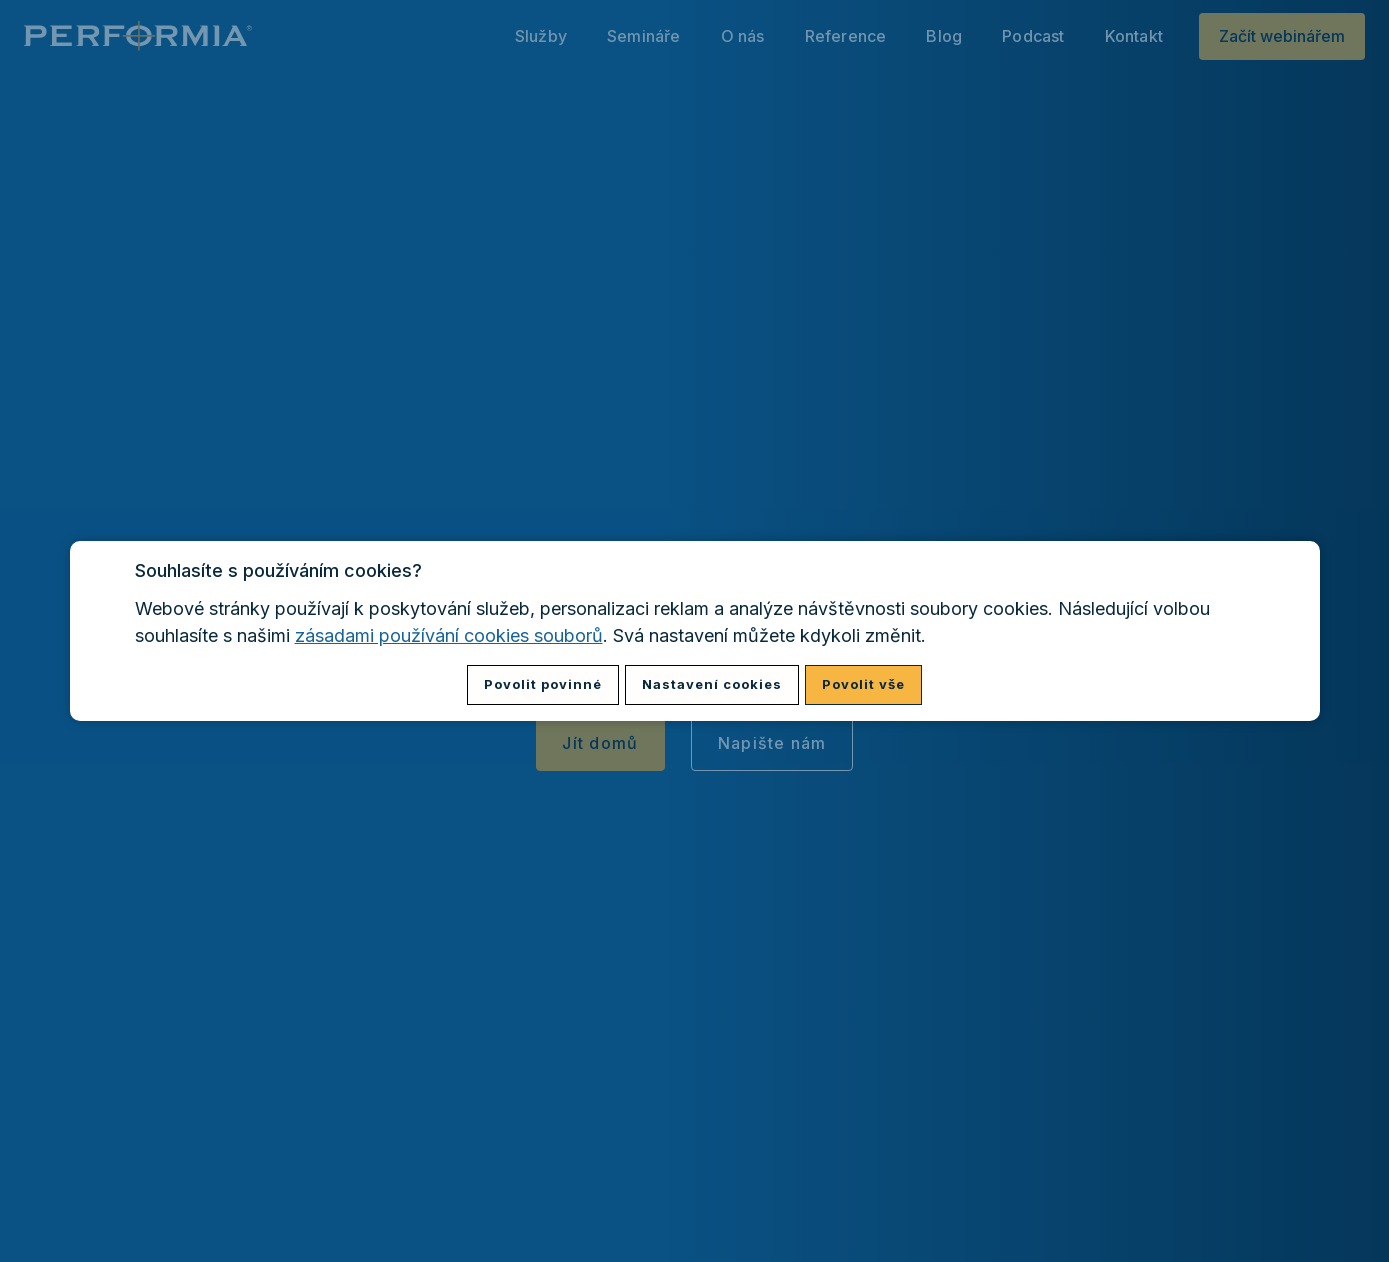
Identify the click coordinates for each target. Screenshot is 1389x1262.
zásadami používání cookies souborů (449, 635)
